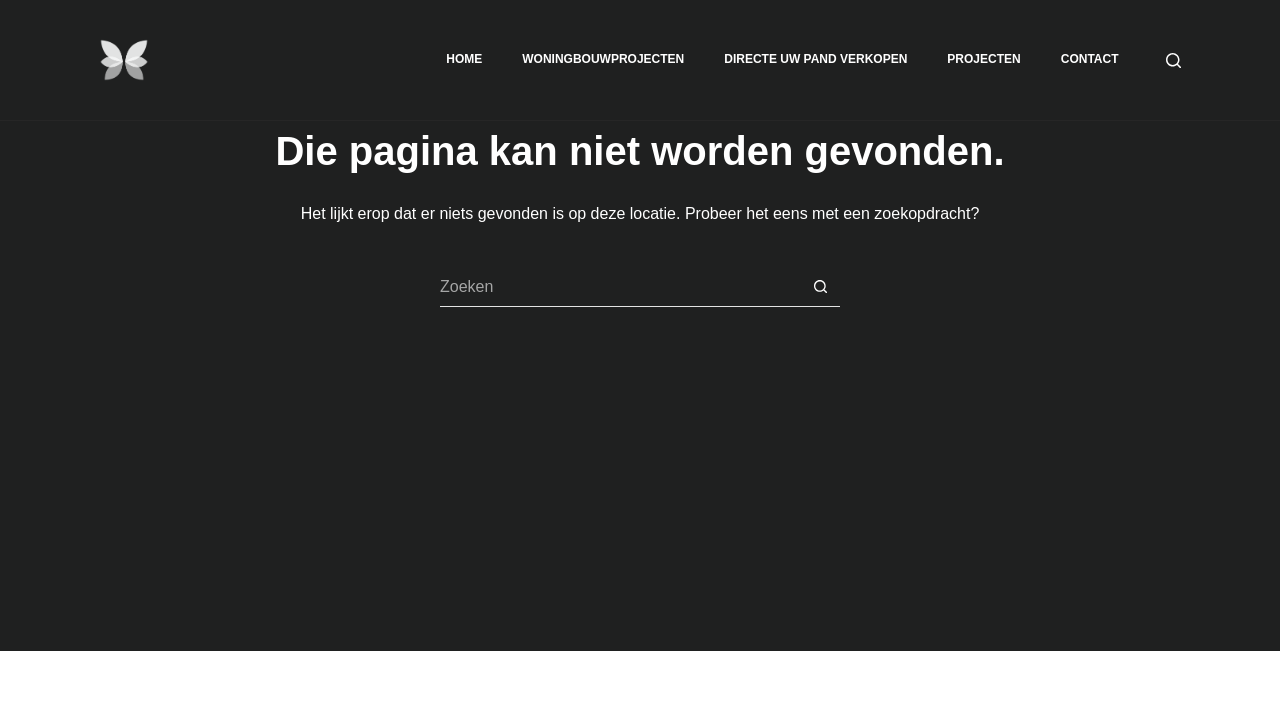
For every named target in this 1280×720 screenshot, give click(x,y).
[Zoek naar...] (620, 287)
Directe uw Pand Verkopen (815, 59)
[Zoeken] (1173, 60)
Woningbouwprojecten (603, 59)
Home (464, 59)
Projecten (983, 59)
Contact (1090, 59)
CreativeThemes (407, 685)
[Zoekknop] (820, 287)
